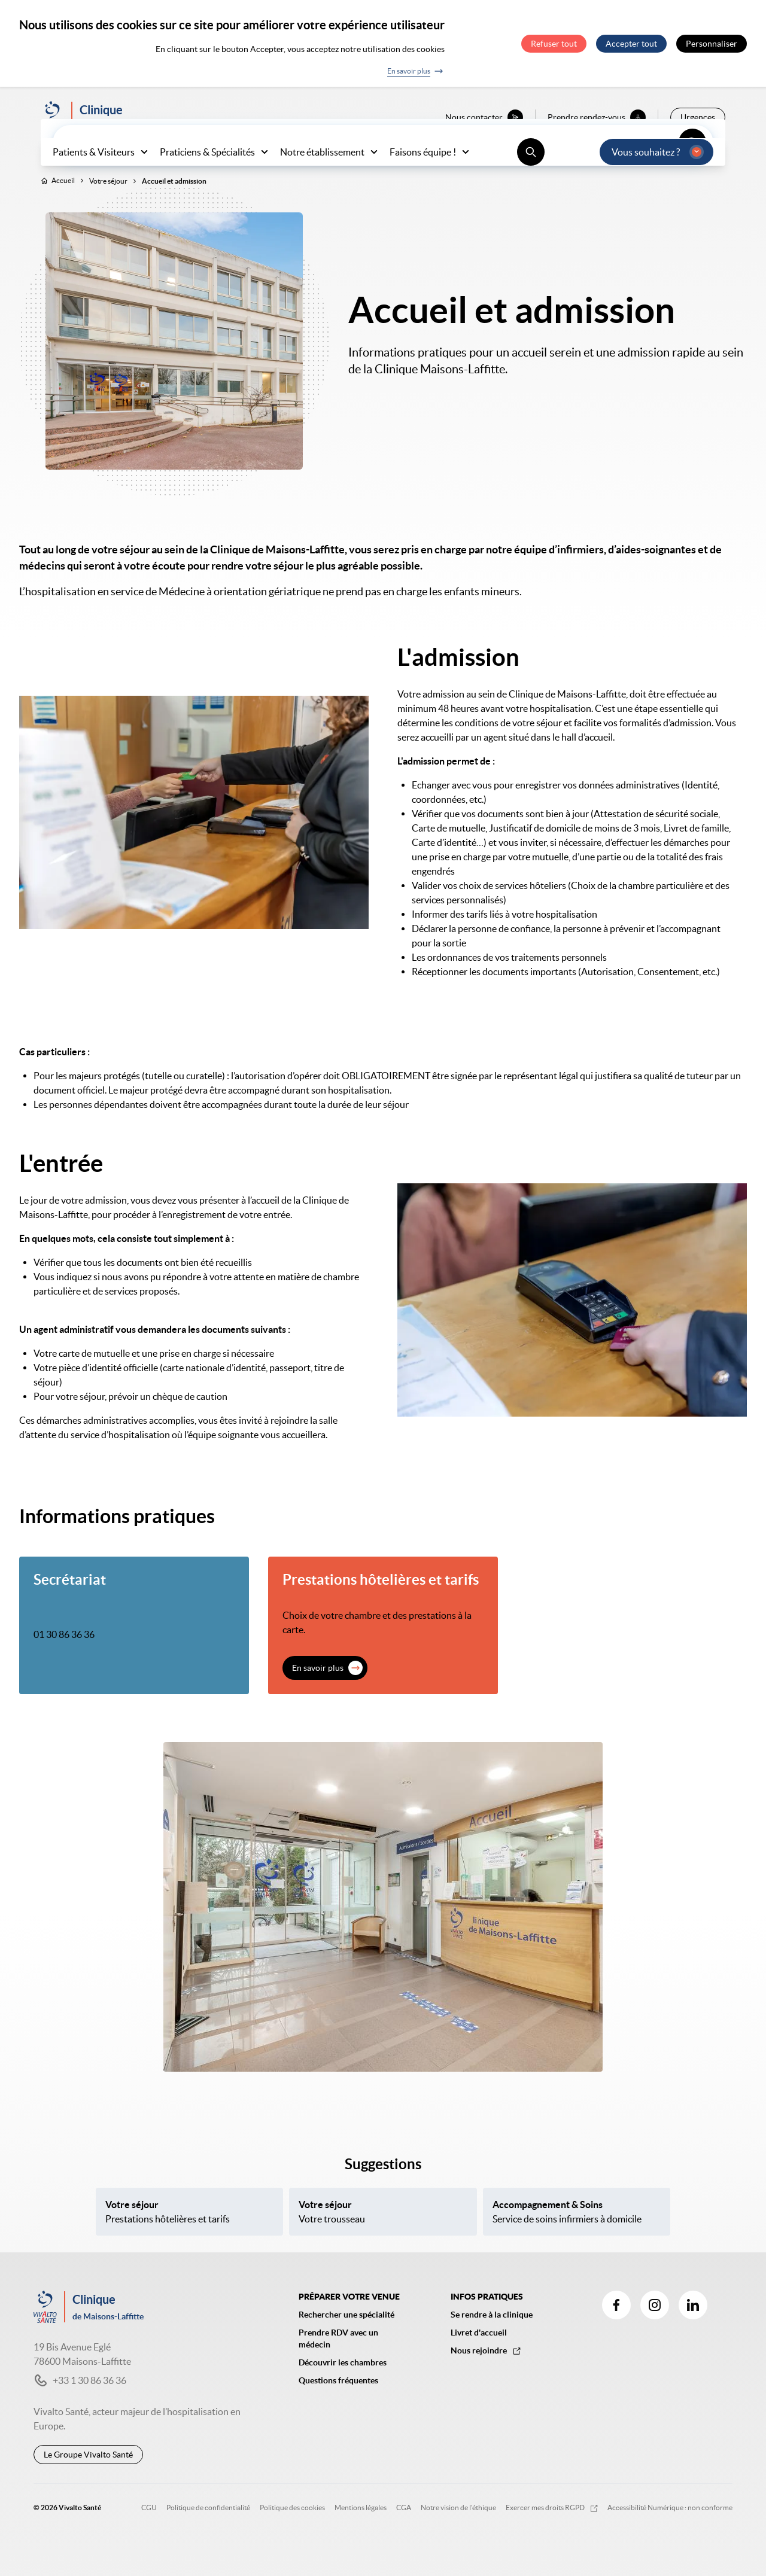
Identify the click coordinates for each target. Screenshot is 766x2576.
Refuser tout (554, 43)
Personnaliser (711, 43)
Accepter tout (631, 43)
